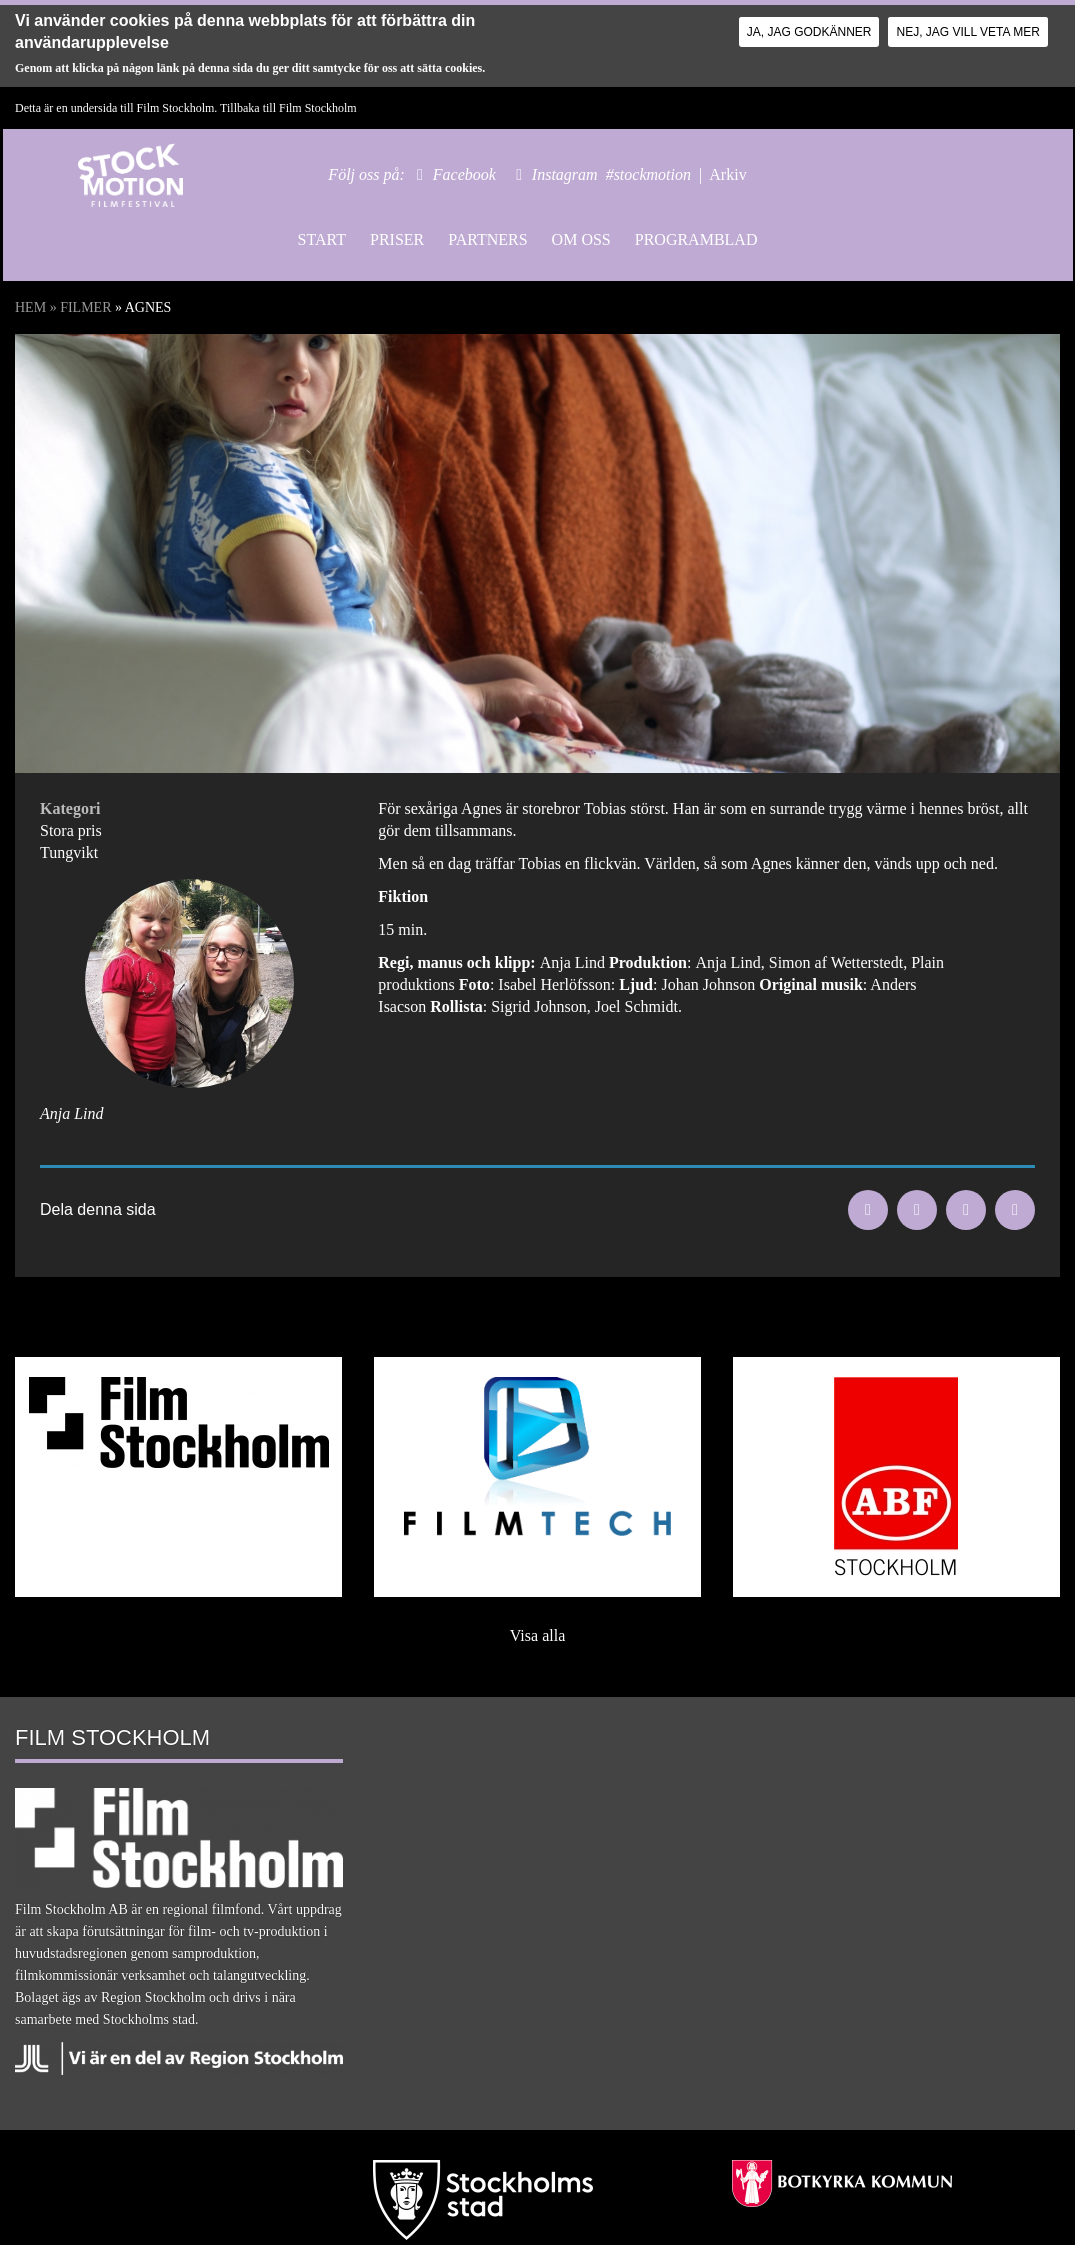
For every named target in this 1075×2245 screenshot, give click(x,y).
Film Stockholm (318, 108)
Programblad (696, 239)
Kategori (70, 808)
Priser (397, 239)
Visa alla (537, 1635)
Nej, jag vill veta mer (967, 32)
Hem (30, 307)
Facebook (464, 174)
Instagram (565, 174)
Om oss (581, 239)
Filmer (85, 307)
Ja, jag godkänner (809, 32)
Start (322, 239)
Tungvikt (69, 852)
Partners (487, 239)
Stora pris (71, 830)
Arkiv (727, 174)
